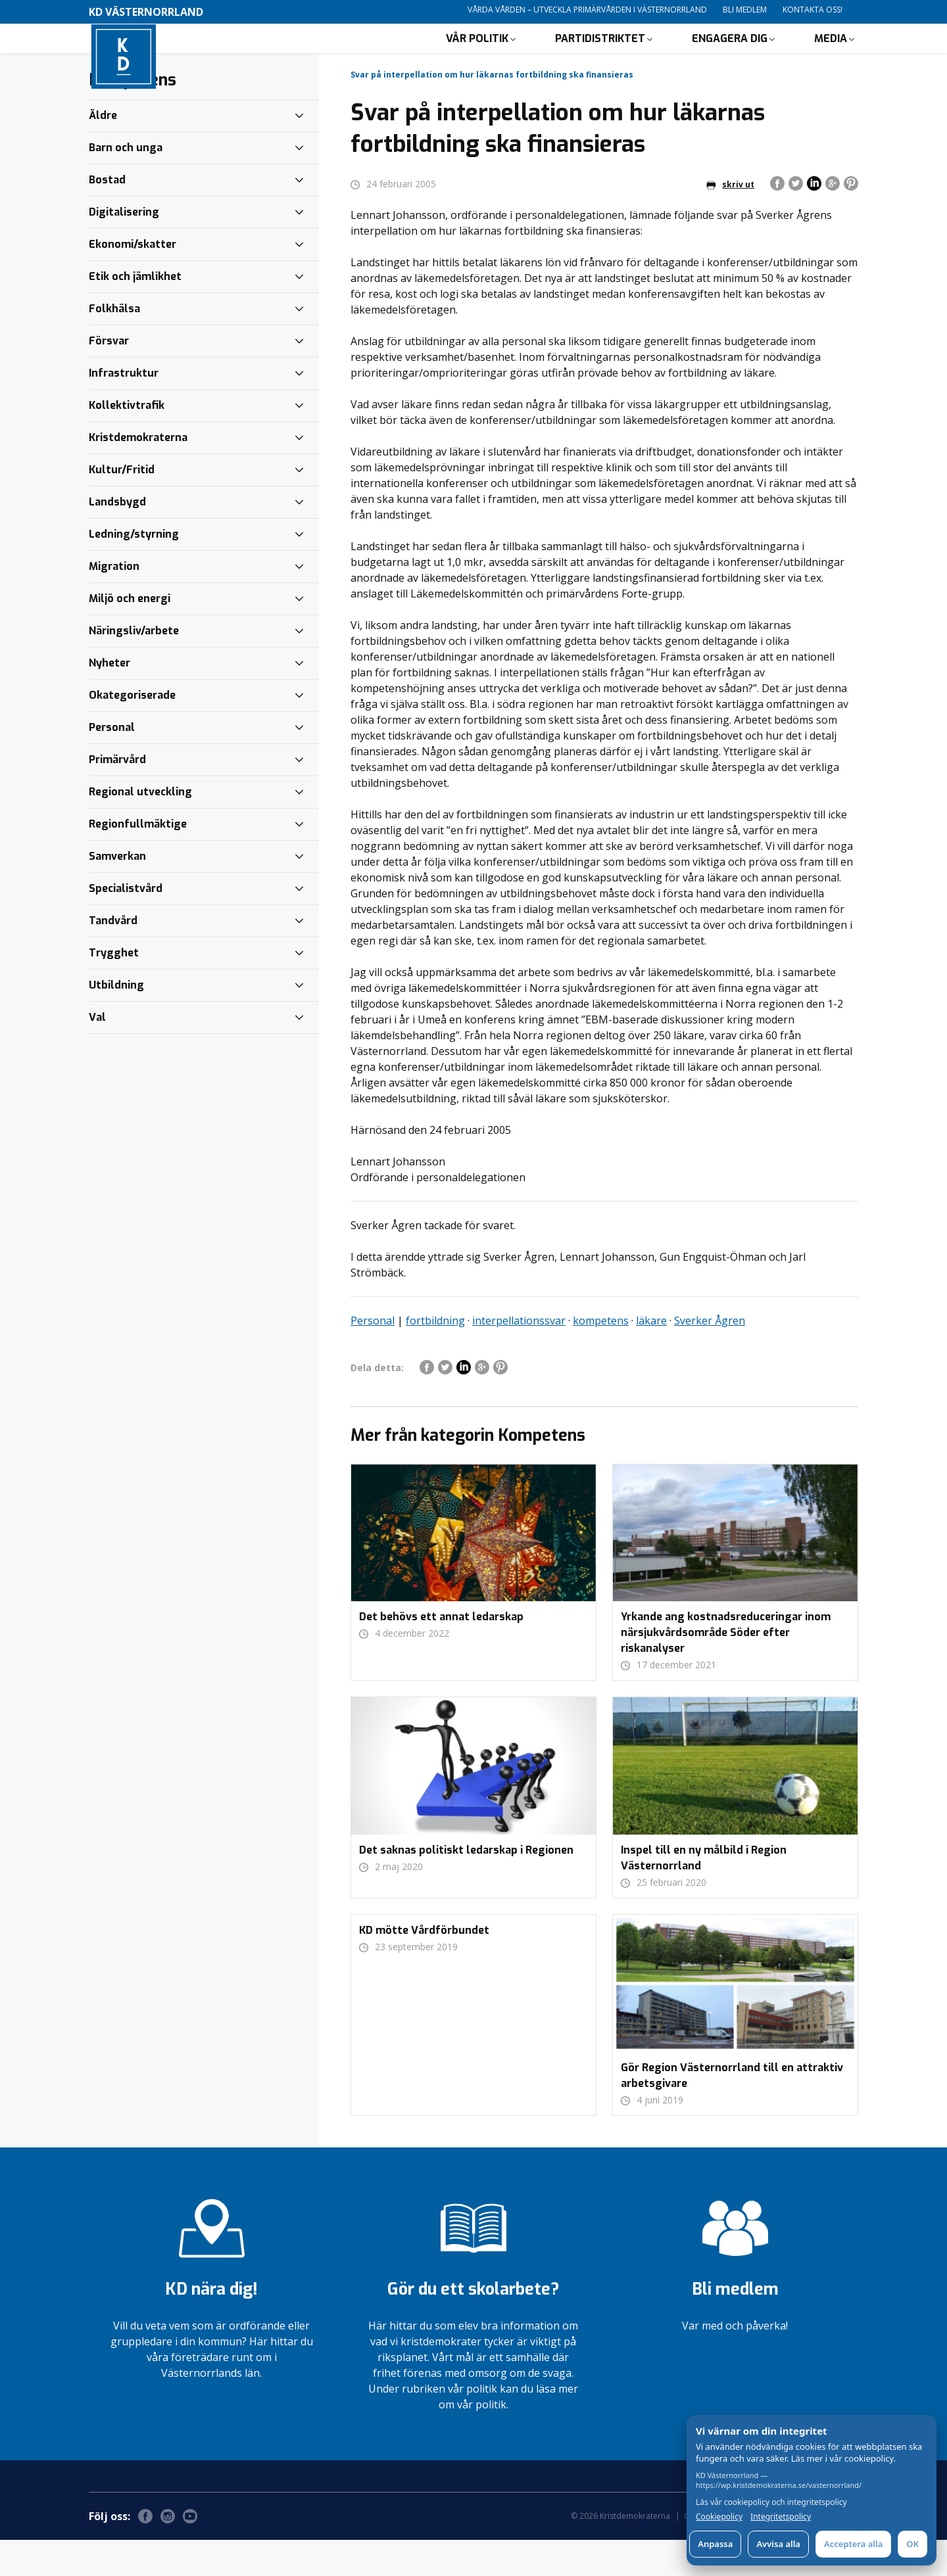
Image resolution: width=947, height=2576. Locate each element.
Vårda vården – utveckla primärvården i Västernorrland (587, 9)
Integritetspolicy (780, 2517)
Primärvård (117, 796)
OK (912, 2544)
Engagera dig (729, 56)
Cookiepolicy (719, 2517)
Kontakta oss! (812, 9)
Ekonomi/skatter (132, 280)
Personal (373, 1356)
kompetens (601, 1356)
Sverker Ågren (709, 1356)
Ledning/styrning (134, 570)
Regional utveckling (140, 828)
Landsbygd (117, 538)
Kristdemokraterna (138, 473)
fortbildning (435, 1356)
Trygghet (114, 989)
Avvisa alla (778, 2544)
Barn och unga (125, 184)
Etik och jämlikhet (135, 312)
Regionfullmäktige (138, 860)
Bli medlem (745, 9)
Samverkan (117, 892)
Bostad (107, 216)
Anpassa (715, 2544)
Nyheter (109, 699)
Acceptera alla (853, 2544)
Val (97, 1053)
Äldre (103, 151)
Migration (114, 602)
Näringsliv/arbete (134, 667)
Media (830, 56)
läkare (651, 1356)
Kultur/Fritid (122, 506)
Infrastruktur (123, 409)
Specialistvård (125, 924)
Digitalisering (124, 248)
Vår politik (477, 56)
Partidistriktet (600, 56)
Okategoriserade (132, 731)
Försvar (109, 377)
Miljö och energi (129, 635)
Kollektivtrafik (126, 441)
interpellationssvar (519, 1356)
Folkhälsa (114, 345)
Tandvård (113, 957)
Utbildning (116, 1021)
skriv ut (730, 220)
